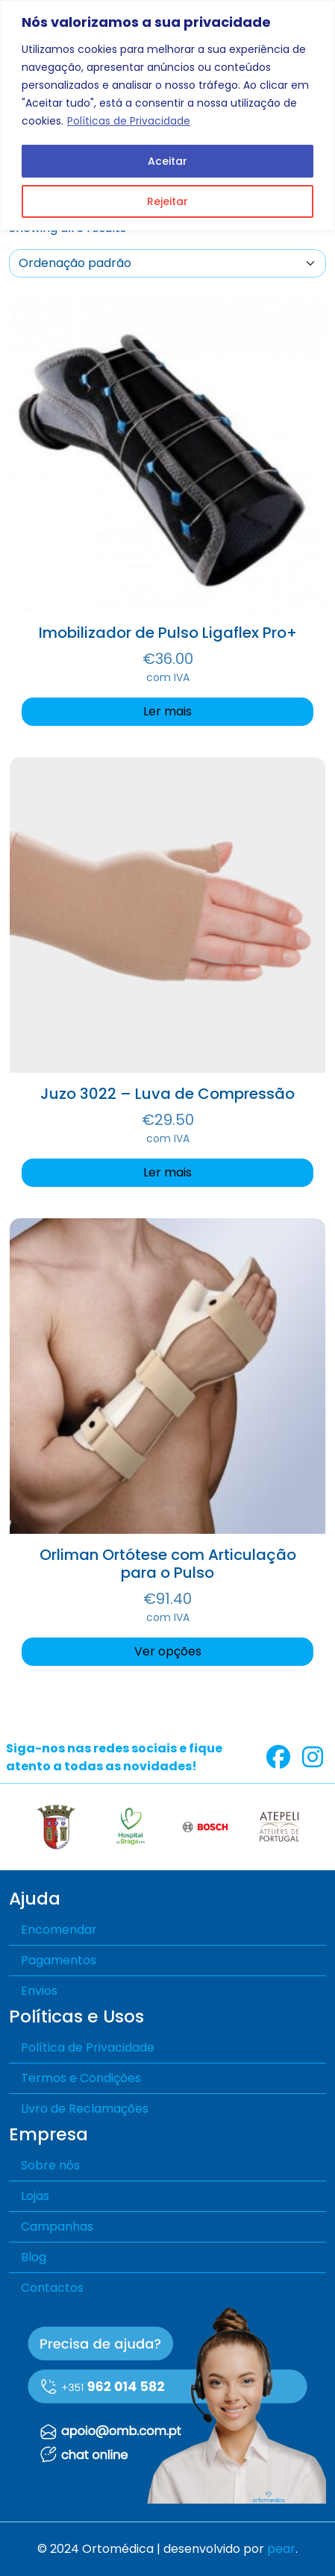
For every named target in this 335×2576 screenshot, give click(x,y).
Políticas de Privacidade (128, 120)
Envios (39, 1990)
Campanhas (57, 2226)
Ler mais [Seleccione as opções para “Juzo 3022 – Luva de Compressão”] (167, 1172)
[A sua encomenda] (167, 263)
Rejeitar (167, 201)
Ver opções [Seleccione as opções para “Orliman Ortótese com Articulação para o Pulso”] (167, 1651)
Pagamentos (58, 1960)
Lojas (35, 2195)
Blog (33, 2257)
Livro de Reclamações (84, 2108)
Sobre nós (50, 2165)
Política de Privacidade (87, 2047)
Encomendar (59, 1929)
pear (281, 2548)
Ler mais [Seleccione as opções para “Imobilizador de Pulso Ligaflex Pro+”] (167, 711)
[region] (167, 115)
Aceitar (167, 161)
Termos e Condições (81, 2078)
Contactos (52, 2287)
